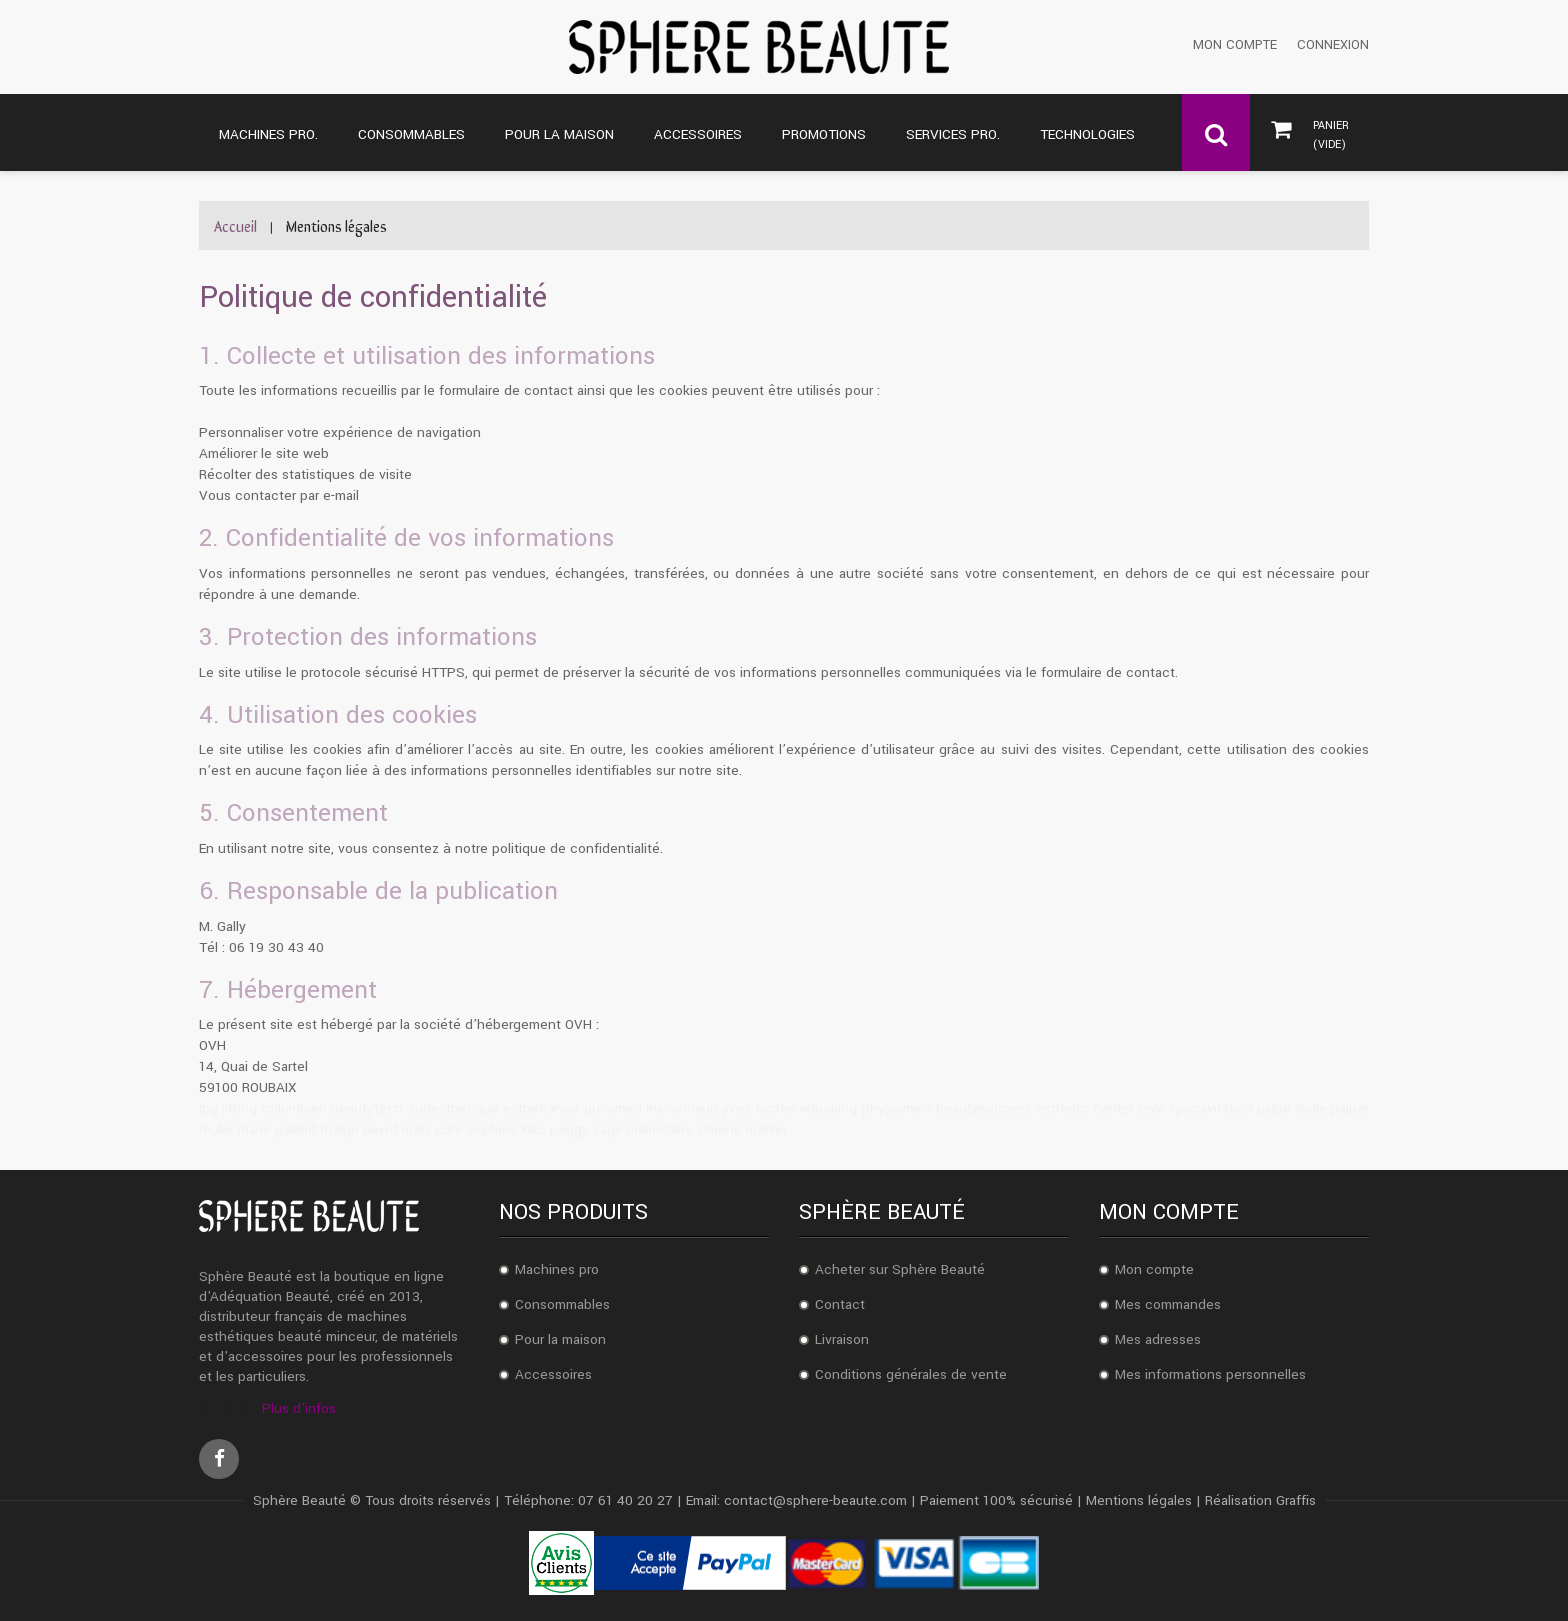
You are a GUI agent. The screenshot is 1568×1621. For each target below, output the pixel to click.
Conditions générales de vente (911, 1374)
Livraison (842, 1339)
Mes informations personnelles (1210, 1374)
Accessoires (553, 1374)
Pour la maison (560, 1339)
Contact (840, 1304)
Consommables (562, 1304)
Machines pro (557, 1269)
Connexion (1333, 45)
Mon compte (1235, 45)
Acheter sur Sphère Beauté (900, 1269)
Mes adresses (1158, 1339)
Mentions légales (1139, 1500)
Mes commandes (1168, 1304)
